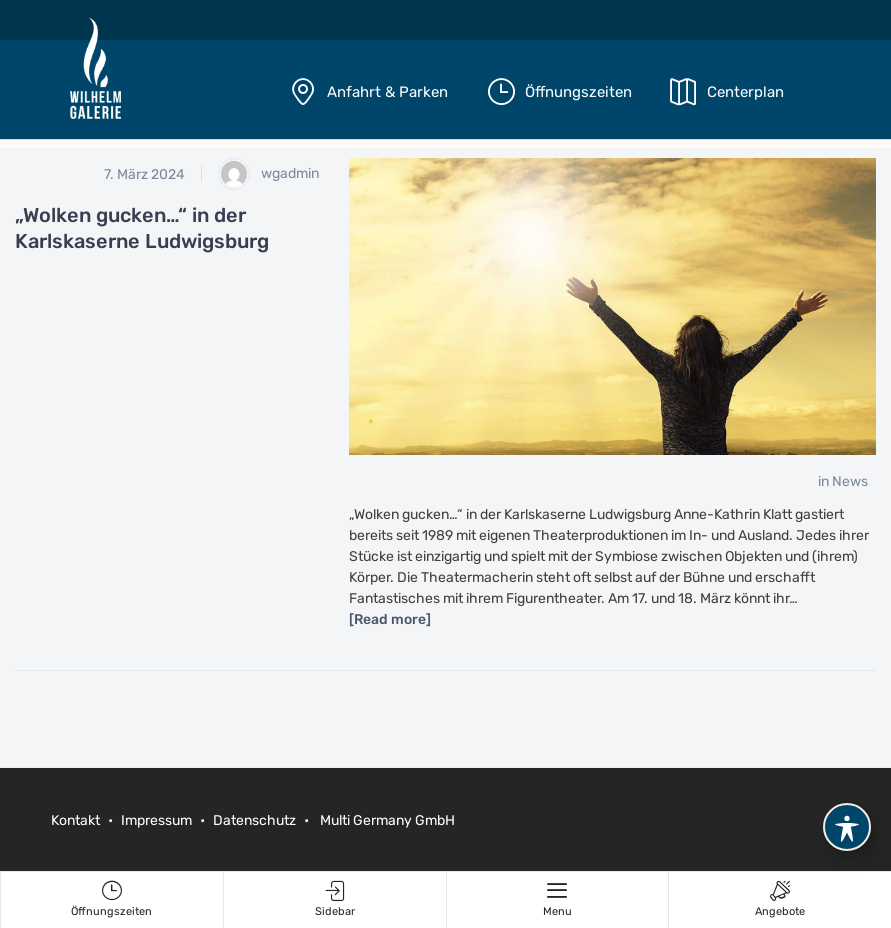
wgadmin (268, 174)
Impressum (156, 820)
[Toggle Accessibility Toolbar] (847, 827)
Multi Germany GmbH (386, 820)
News (850, 481)
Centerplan (745, 92)
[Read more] (390, 619)
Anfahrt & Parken (387, 92)
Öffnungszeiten (578, 92)
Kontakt (77, 820)
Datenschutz (254, 820)
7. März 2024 (144, 174)
